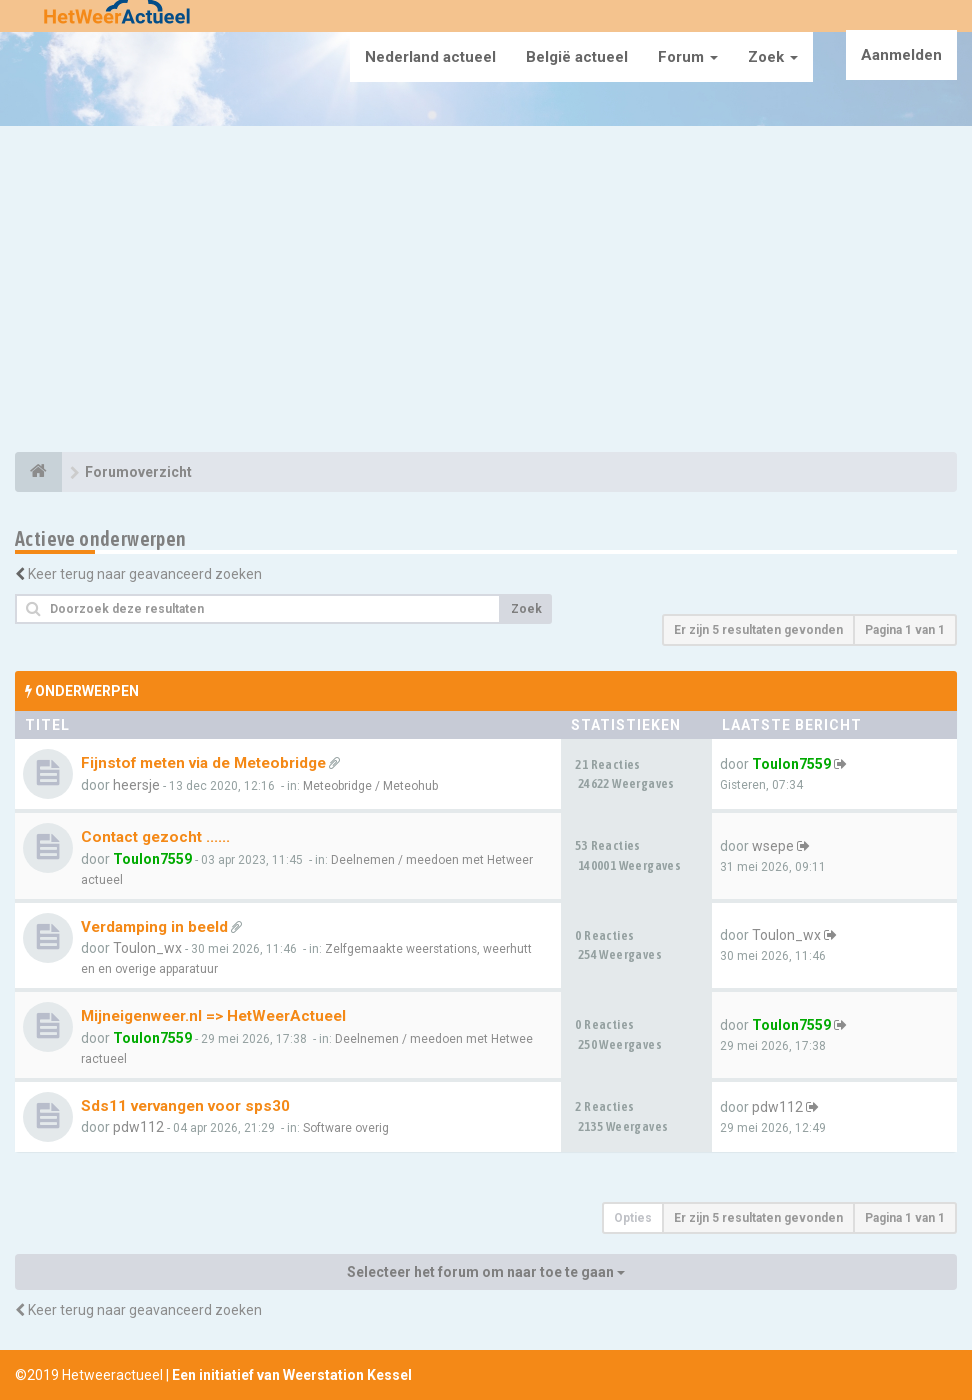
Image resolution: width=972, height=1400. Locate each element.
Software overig (346, 1128)
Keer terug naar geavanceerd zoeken (145, 574)
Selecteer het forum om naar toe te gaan (486, 1272)
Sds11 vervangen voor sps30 (185, 1106)
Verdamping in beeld (154, 927)
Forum (688, 57)
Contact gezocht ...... (155, 837)
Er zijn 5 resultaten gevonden (758, 630)
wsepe (773, 846)
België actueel (577, 57)
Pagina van (905, 630)
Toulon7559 (791, 764)
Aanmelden (901, 55)
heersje (136, 785)
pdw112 (138, 1127)
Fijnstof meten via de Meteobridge (203, 763)
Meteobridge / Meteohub (370, 786)
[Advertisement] (486, 292)
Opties (633, 1218)
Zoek (773, 57)
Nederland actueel (430, 57)
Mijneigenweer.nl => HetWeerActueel (213, 1016)
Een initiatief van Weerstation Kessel (292, 1375)
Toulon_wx (147, 948)
